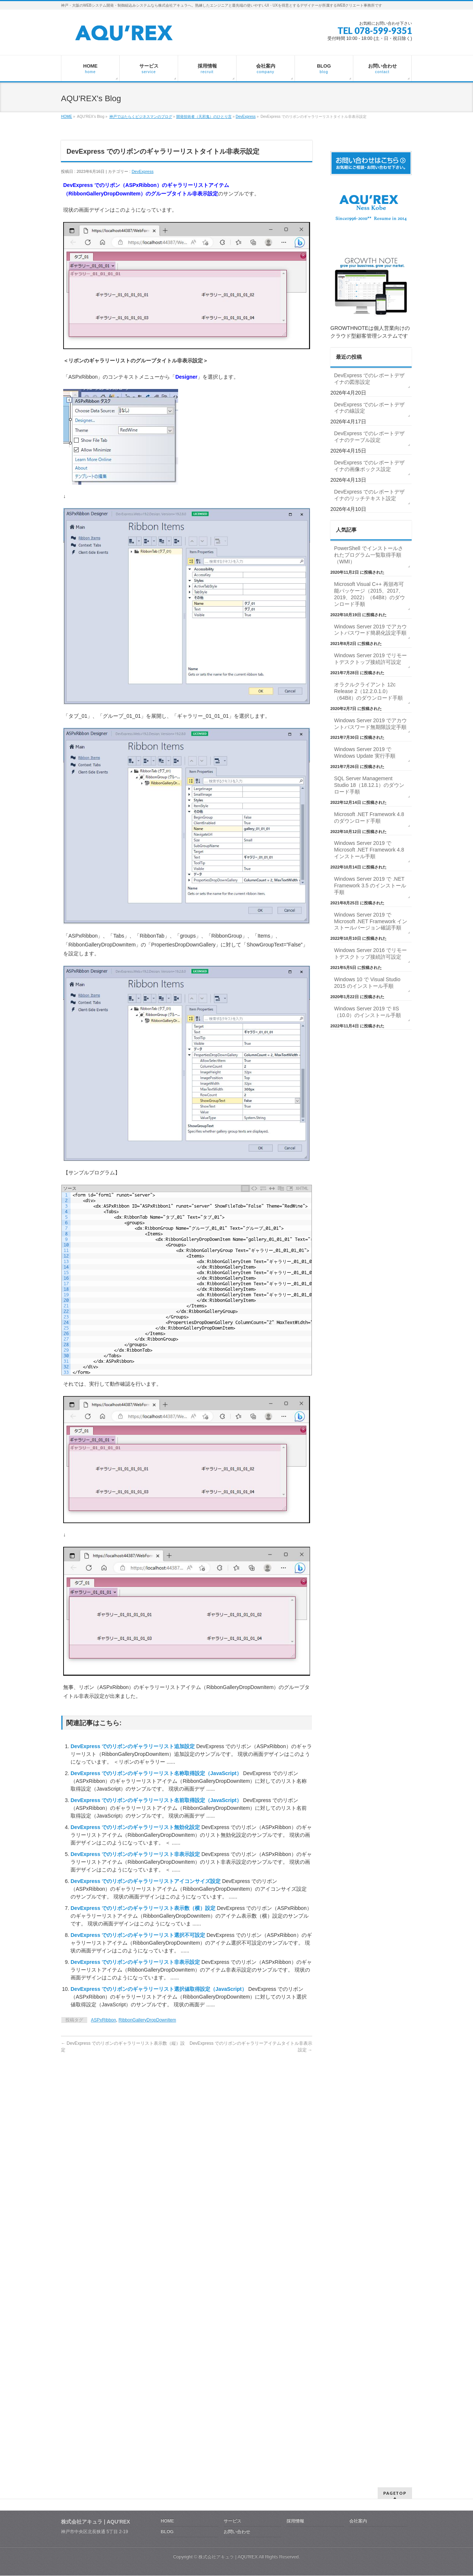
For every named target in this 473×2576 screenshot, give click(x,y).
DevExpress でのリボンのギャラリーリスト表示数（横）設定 (144, 1908)
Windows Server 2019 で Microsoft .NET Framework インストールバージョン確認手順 (370, 921)
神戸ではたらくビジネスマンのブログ (140, 117)
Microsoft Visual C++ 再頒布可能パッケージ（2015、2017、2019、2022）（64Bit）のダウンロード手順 (369, 594)
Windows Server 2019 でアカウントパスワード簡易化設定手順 (370, 630)
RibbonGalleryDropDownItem (147, 2020)
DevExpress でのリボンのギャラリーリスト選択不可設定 (139, 1935)
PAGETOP (394, 2204)
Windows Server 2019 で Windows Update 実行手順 (364, 752)
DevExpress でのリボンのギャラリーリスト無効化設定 (136, 1827)
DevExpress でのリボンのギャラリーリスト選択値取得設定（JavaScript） (159, 1989)
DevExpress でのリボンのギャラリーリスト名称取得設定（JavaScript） (157, 1773)
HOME (66, 117)
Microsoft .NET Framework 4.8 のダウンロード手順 (369, 817)
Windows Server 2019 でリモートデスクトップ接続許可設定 (370, 658)
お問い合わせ (237, 2242)
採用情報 (295, 2232)
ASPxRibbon (103, 2020)
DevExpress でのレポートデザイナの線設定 (369, 408)
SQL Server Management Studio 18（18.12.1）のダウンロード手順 (369, 785)
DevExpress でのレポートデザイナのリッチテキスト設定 (369, 495)
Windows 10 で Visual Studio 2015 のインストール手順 (367, 982)
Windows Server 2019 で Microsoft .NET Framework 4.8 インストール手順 (369, 849)
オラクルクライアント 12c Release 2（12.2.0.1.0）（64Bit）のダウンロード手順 (368, 691)
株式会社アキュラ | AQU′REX (228, 2267)
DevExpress (246, 117)
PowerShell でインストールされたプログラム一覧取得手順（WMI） (368, 554)
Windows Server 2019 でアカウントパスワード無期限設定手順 (370, 723)
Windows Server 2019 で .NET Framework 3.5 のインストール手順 (370, 885)
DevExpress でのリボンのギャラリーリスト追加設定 (133, 1746)
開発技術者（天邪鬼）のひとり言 (204, 117)
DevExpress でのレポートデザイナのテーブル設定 (369, 436)
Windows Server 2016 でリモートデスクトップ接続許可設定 (370, 953)
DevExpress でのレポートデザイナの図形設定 (369, 378)
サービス (232, 2232)
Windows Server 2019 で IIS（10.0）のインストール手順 (367, 1012)
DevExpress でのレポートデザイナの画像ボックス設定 (369, 466)
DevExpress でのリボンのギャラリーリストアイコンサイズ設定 (146, 1881)
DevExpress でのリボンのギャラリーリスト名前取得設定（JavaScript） (157, 1800)
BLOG (167, 2242)
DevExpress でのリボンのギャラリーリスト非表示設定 (136, 1854)
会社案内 (358, 2232)
